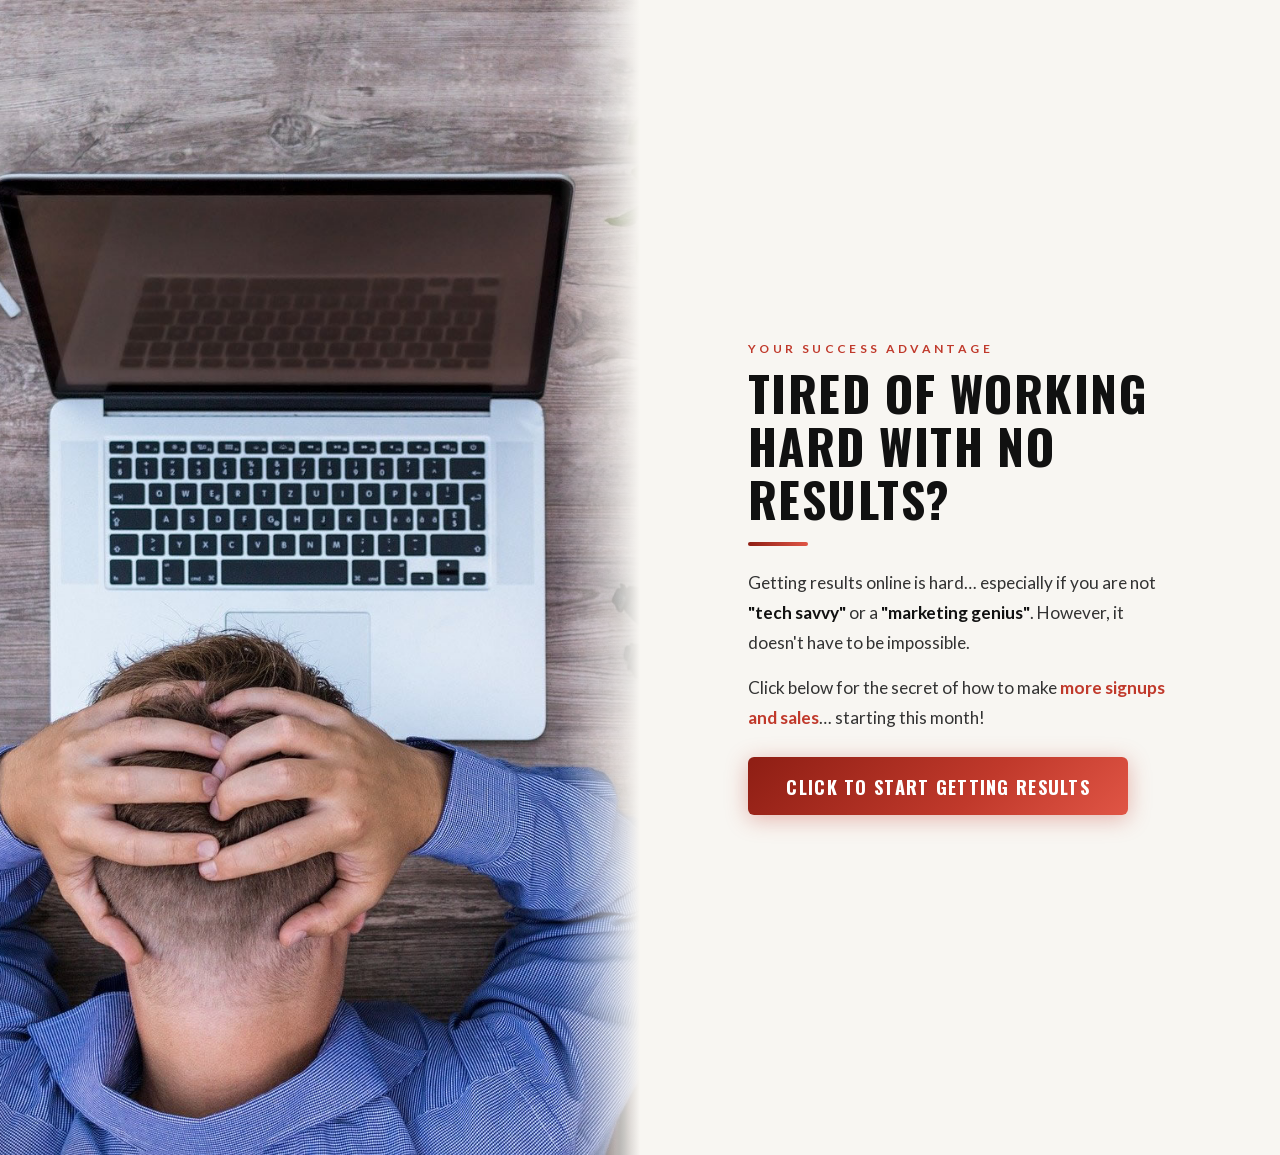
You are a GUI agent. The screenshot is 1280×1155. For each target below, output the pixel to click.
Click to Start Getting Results (938, 786)
